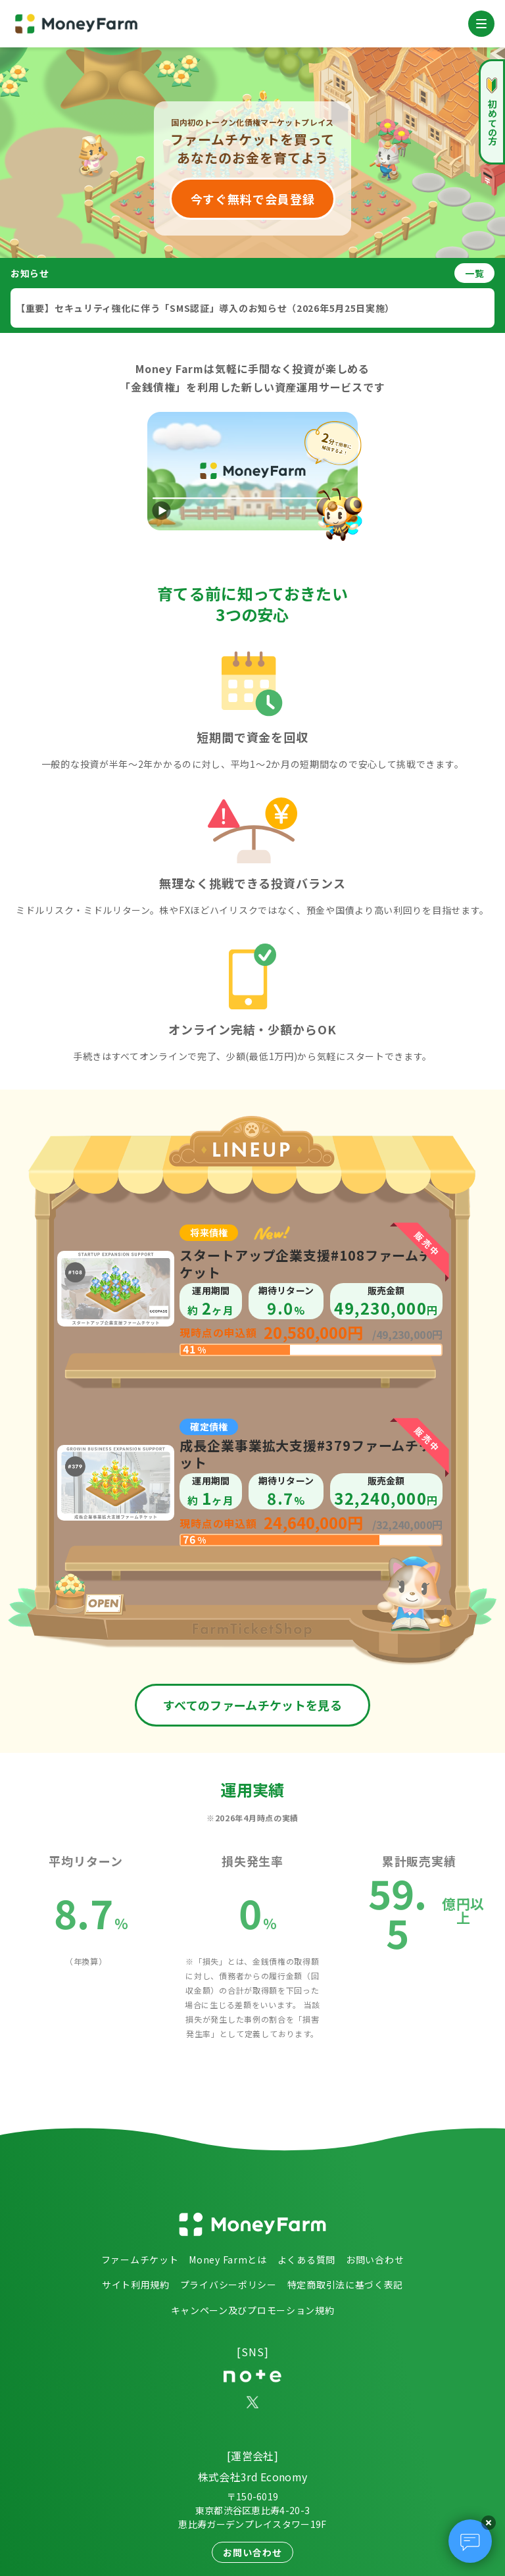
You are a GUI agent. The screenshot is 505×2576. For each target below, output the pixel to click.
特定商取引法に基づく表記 (345, 2284)
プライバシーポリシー (228, 2284)
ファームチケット (140, 2259)
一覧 (474, 273)
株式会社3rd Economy (253, 2477)
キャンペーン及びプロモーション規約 (253, 2310)
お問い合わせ (375, 2259)
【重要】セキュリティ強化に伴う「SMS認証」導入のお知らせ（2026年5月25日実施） (205, 308)
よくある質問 (306, 2259)
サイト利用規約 (136, 2284)
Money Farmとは (227, 2259)
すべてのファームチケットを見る (252, 1704)
